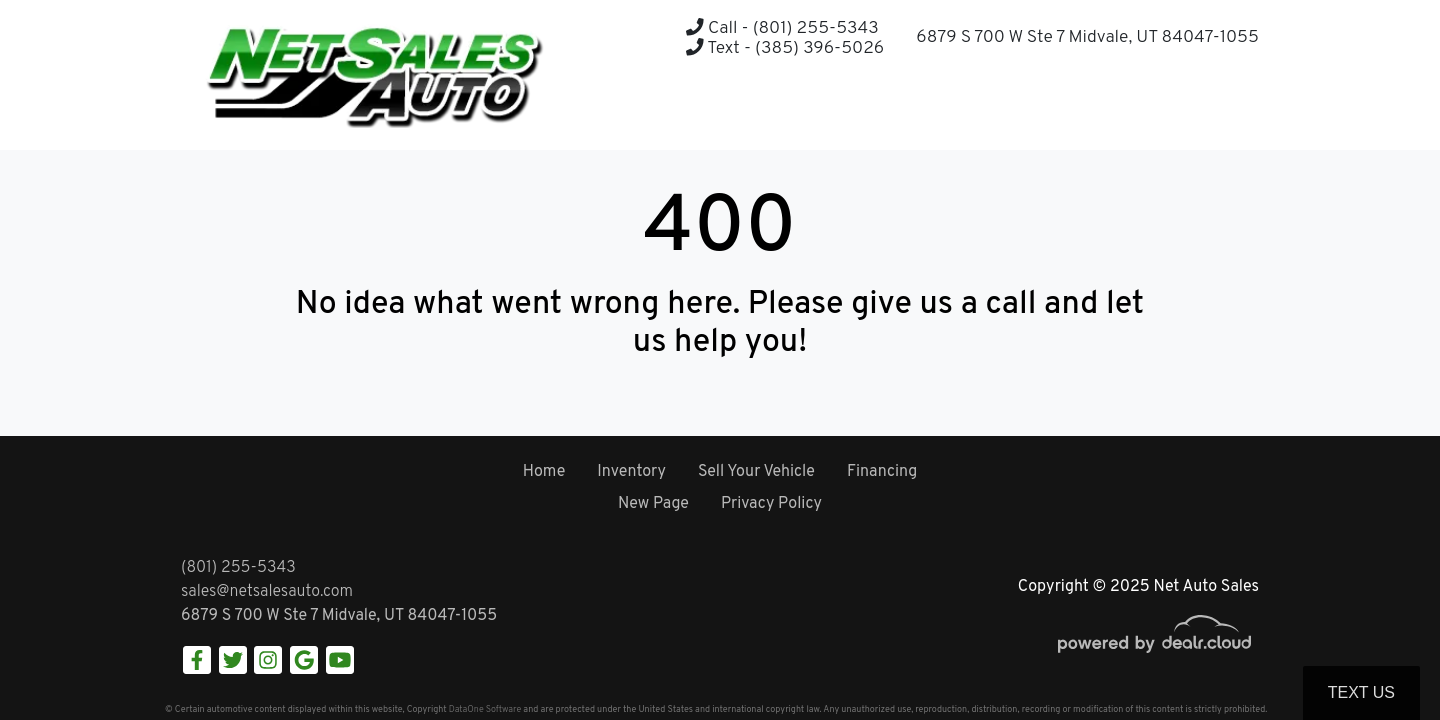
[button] (1193, 110)
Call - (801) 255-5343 (782, 28)
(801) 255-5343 (238, 568)
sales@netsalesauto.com (267, 592)
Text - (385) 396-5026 (785, 48)
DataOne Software (485, 709)
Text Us (1361, 692)
